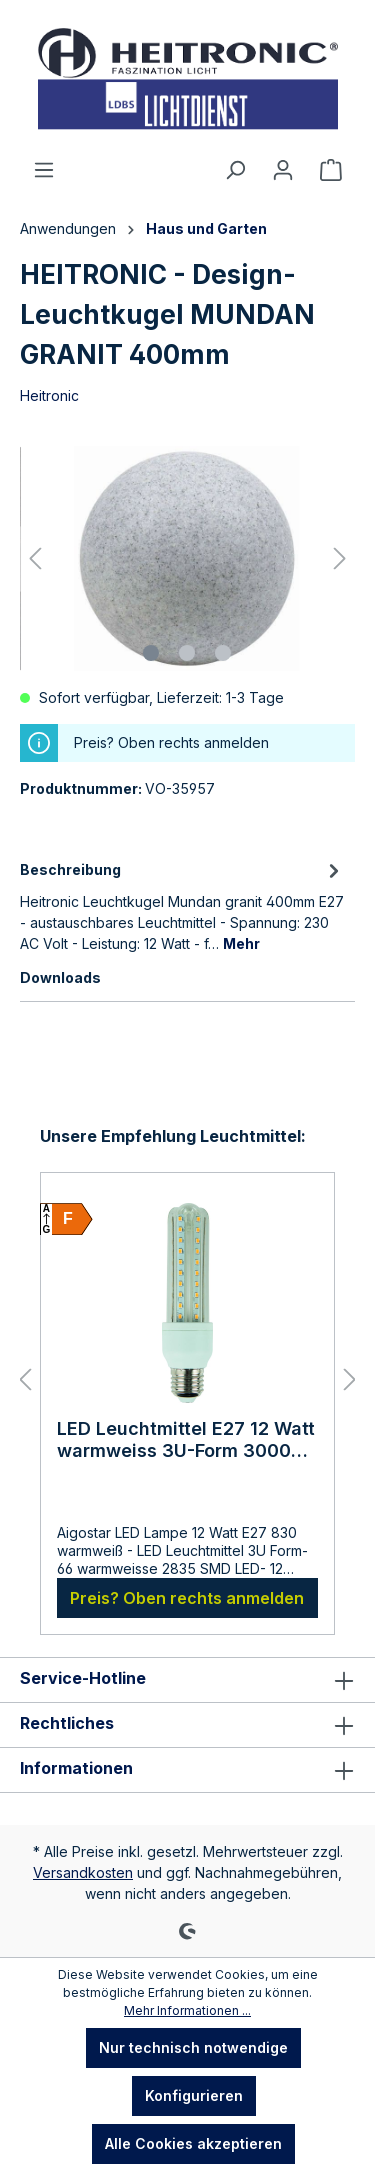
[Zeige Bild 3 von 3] (223, 653)
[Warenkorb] (331, 170)
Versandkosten (83, 1872)
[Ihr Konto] (283, 170)
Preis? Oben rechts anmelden (187, 1598)
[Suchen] (235, 170)
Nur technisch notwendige (193, 2047)
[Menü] (44, 170)
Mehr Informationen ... (187, 2010)
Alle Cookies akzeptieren (193, 2143)
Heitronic (49, 395)
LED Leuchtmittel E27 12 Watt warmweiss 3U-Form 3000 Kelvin (186, 1440)
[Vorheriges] (35, 558)
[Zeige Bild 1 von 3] (151, 653)
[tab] (182, 905)
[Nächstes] (340, 558)
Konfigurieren (194, 2095)
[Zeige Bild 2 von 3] (187, 653)
